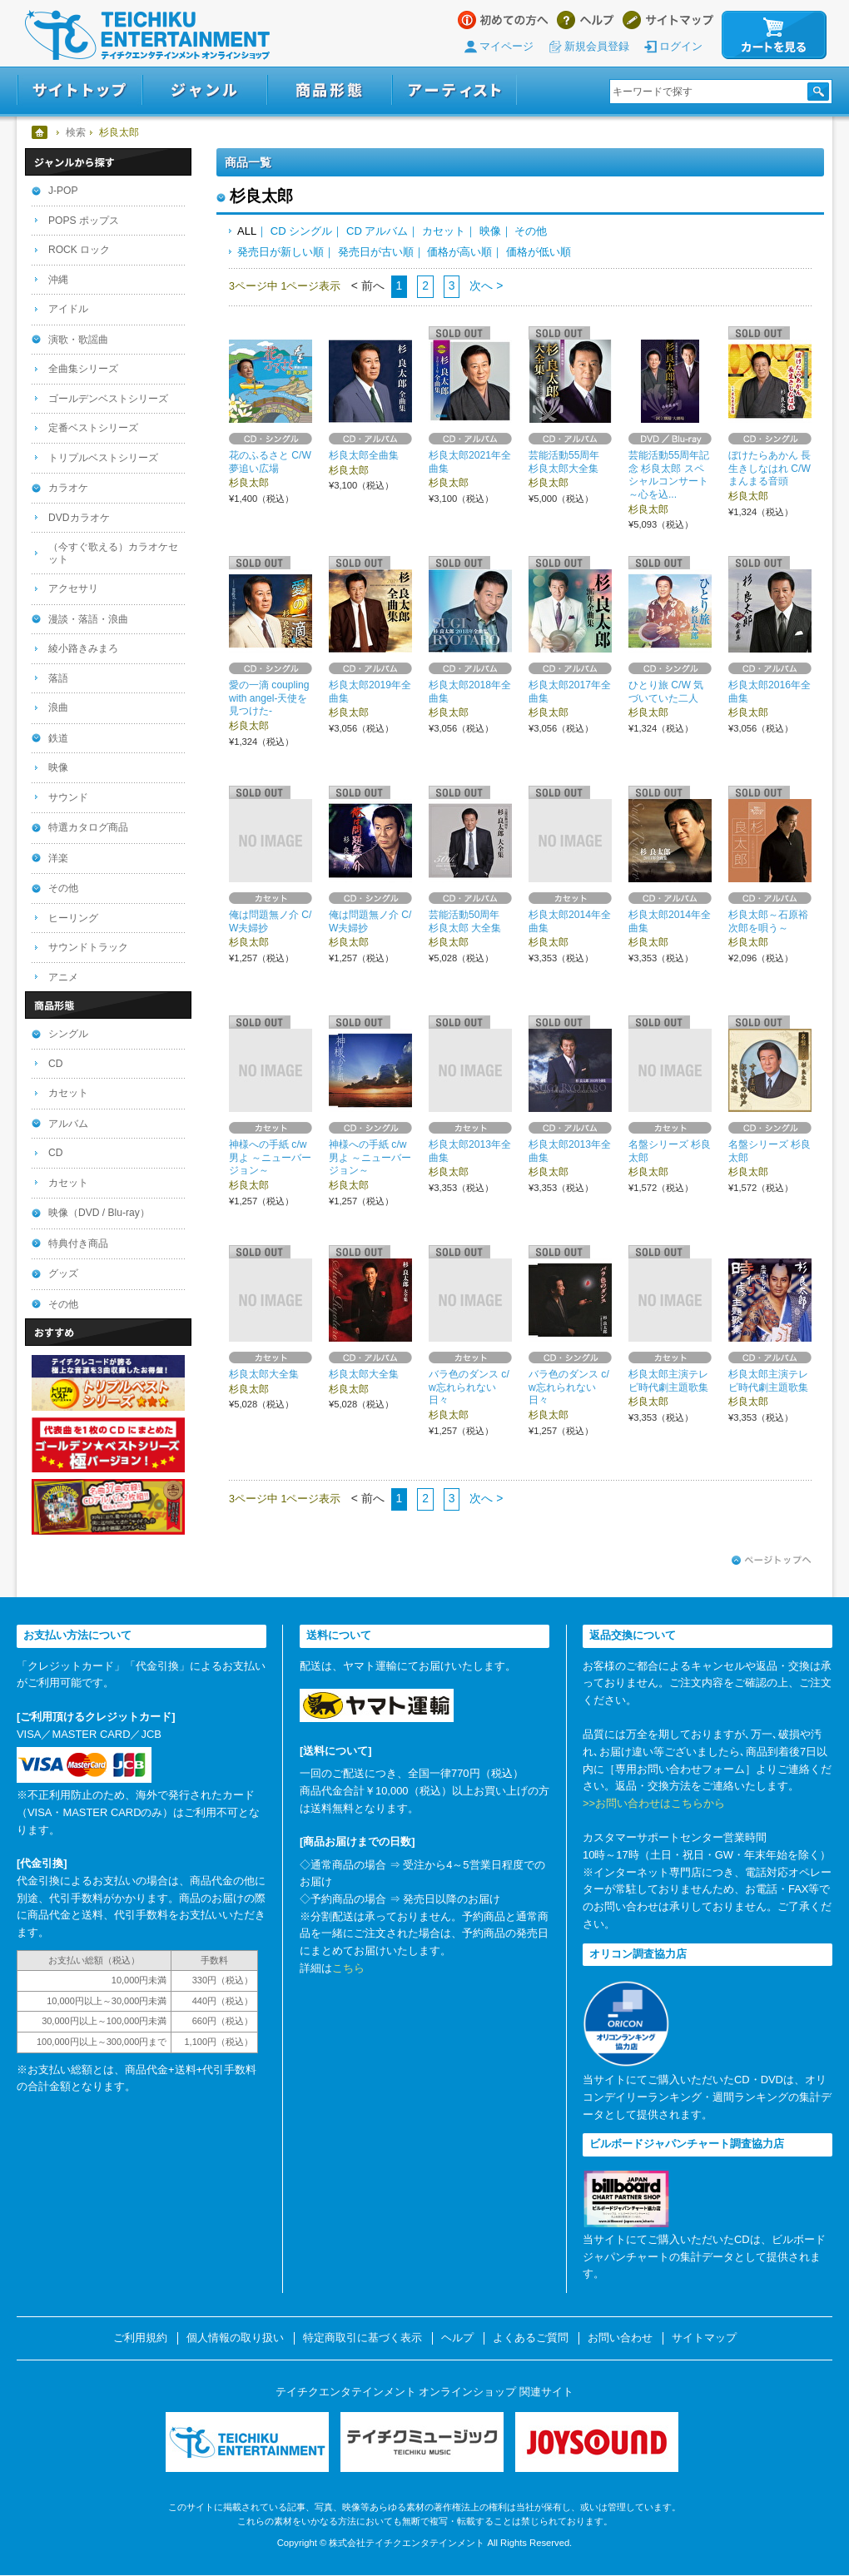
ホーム (40, 132)
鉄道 (58, 738)
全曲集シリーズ (83, 369)
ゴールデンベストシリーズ (108, 399)
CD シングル (301, 231)
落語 (58, 678)
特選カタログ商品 (88, 827)
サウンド (68, 797)
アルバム (68, 1123)
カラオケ (68, 488)
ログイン (681, 46)
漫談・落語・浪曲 (88, 619)
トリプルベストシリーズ (103, 458)
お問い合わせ (620, 2338)
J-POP (63, 190)
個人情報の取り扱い (235, 2338)
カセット (443, 231)
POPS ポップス (83, 220)
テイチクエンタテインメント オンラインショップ (147, 35)
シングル (68, 1034)
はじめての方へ (503, 20)
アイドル (68, 309)
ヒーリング (73, 918)
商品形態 (329, 90)
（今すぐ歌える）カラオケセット (113, 553)
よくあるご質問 (530, 2338)
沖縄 (58, 279)
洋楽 (58, 858)
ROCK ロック (79, 250)
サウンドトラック (88, 947)
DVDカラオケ (79, 518)
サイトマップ (668, 20)
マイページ (506, 46)
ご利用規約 (140, 2338)
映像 (490, 231)
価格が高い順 (459, 252)
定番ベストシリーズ (93, 428)
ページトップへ (772, 1561)
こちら (348, 1968)
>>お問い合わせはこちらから (654, 1803)
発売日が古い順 (376, 252)
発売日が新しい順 (280, 252)
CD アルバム (377, 231)
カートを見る (774, 35)
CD (55, 1064)
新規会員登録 (596, 46)
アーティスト (454, 90)
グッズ (63, 1273)
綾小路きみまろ (83, 648)
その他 (530, 231)
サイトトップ (79, 90)
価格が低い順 (538, 252)
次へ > (484, 285)
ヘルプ (585, 20)
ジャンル (204, 90)
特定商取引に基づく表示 (362, 2338)
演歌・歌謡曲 (78, 339)
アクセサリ (73, 588)
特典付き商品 (78, 1243)
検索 (76, 132)
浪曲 (58, 707)
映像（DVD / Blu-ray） (99, 1213)
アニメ (63, 977)
